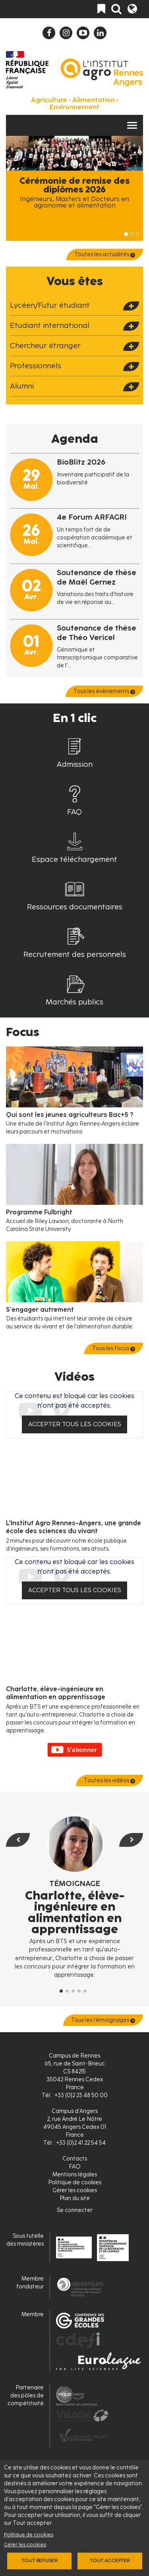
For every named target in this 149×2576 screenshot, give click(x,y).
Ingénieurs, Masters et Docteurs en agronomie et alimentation (74, 202)
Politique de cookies (28, 2535)
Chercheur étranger (45, 345)
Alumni (22, 386)
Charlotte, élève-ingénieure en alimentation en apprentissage (74, 1912)
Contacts (74, 2158)
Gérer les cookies (25, 2544)
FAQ (74, 811)
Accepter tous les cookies (74, 1424)
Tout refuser (39, 2560)
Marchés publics (74, 1001)
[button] (16, 1912)
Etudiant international (49, 325)
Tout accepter (110, 2560)
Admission (75, 764)
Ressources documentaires (74, 906)
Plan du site (75, 2198)
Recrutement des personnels (74, 954)
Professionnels (35, 365)
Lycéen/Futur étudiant (50, 305)
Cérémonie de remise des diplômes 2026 (74, 185)
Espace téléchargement (74, 859)
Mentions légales (74, 2174)
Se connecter (75, 2210)
